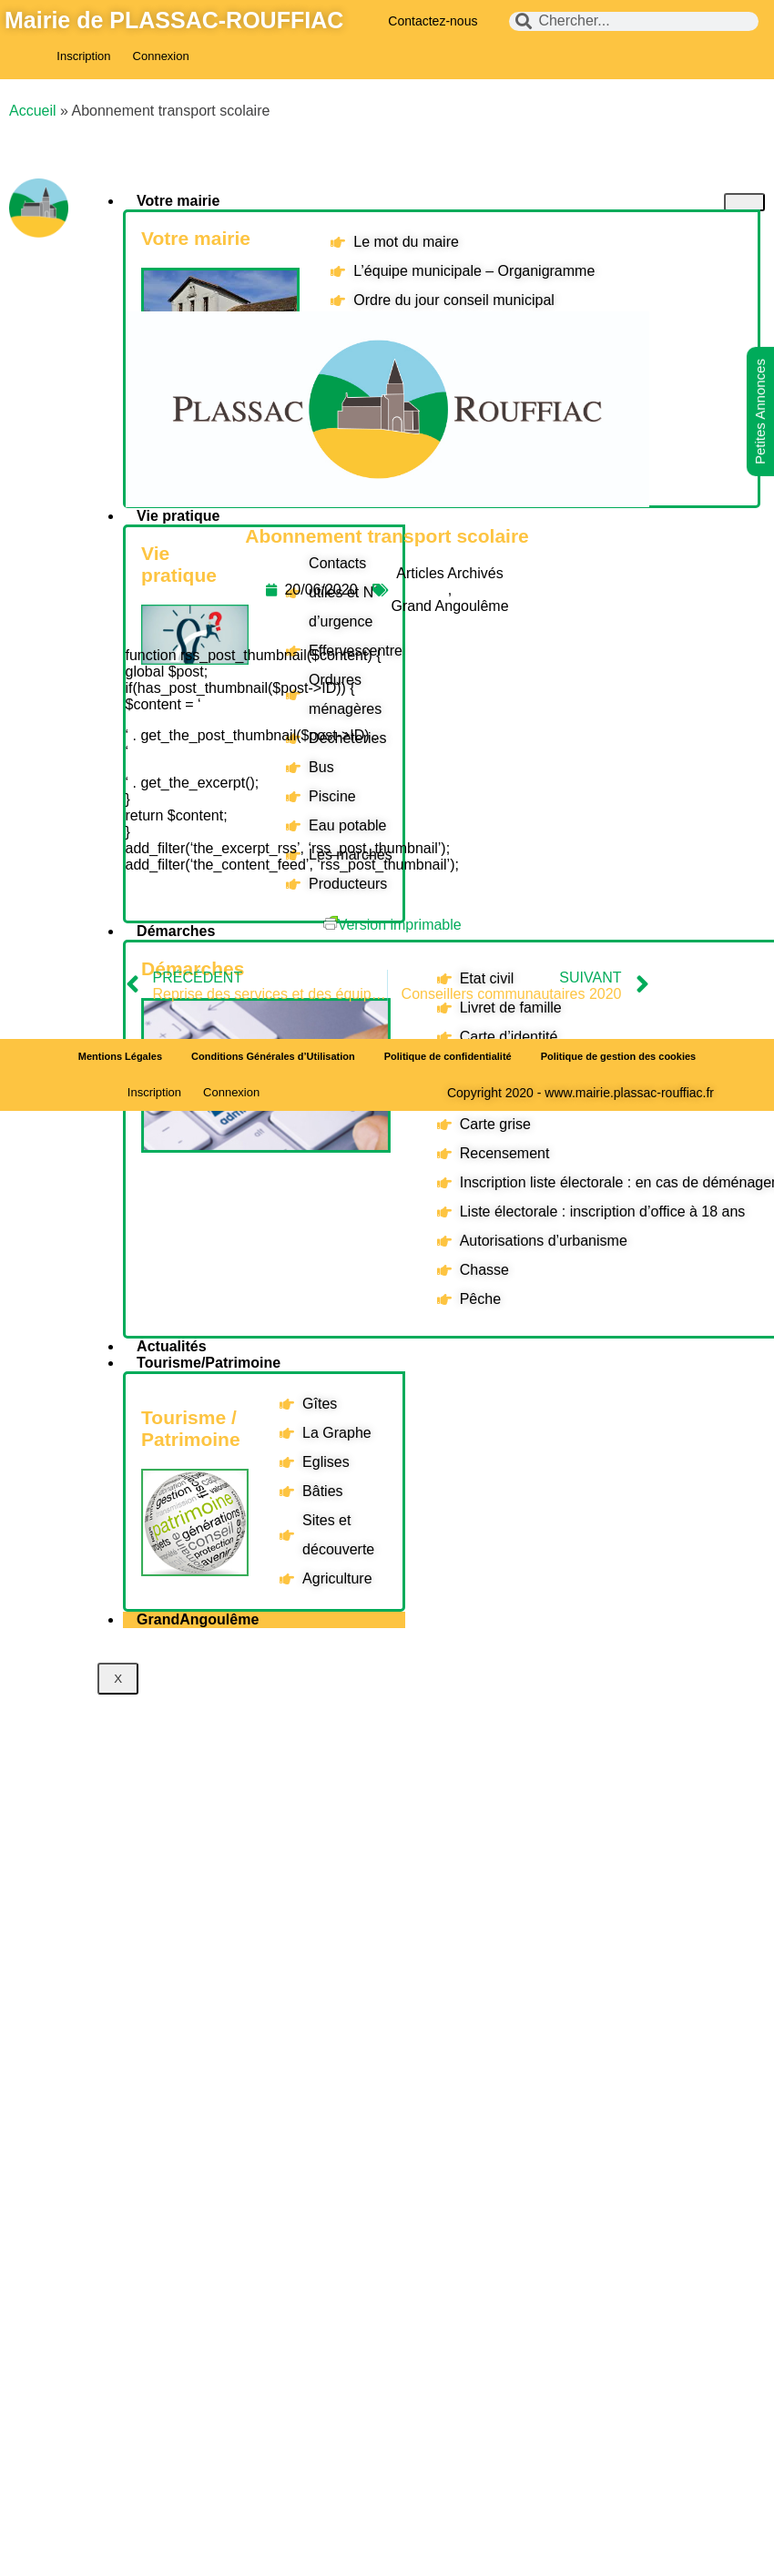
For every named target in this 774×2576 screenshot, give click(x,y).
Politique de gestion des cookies (619, 1056)
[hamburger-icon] (744, 202)
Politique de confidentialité (448, 1056)
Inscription (83, 56)
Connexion (161, 56)
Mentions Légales (120, 1056)
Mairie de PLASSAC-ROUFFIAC (174, 20)
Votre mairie (178, 201)
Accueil (32, 110)
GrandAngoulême (198, 1619)
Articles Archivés (449, 573)
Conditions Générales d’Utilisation (273, 1056)
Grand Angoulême (450, 606)
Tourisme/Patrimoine (208, 1362)
